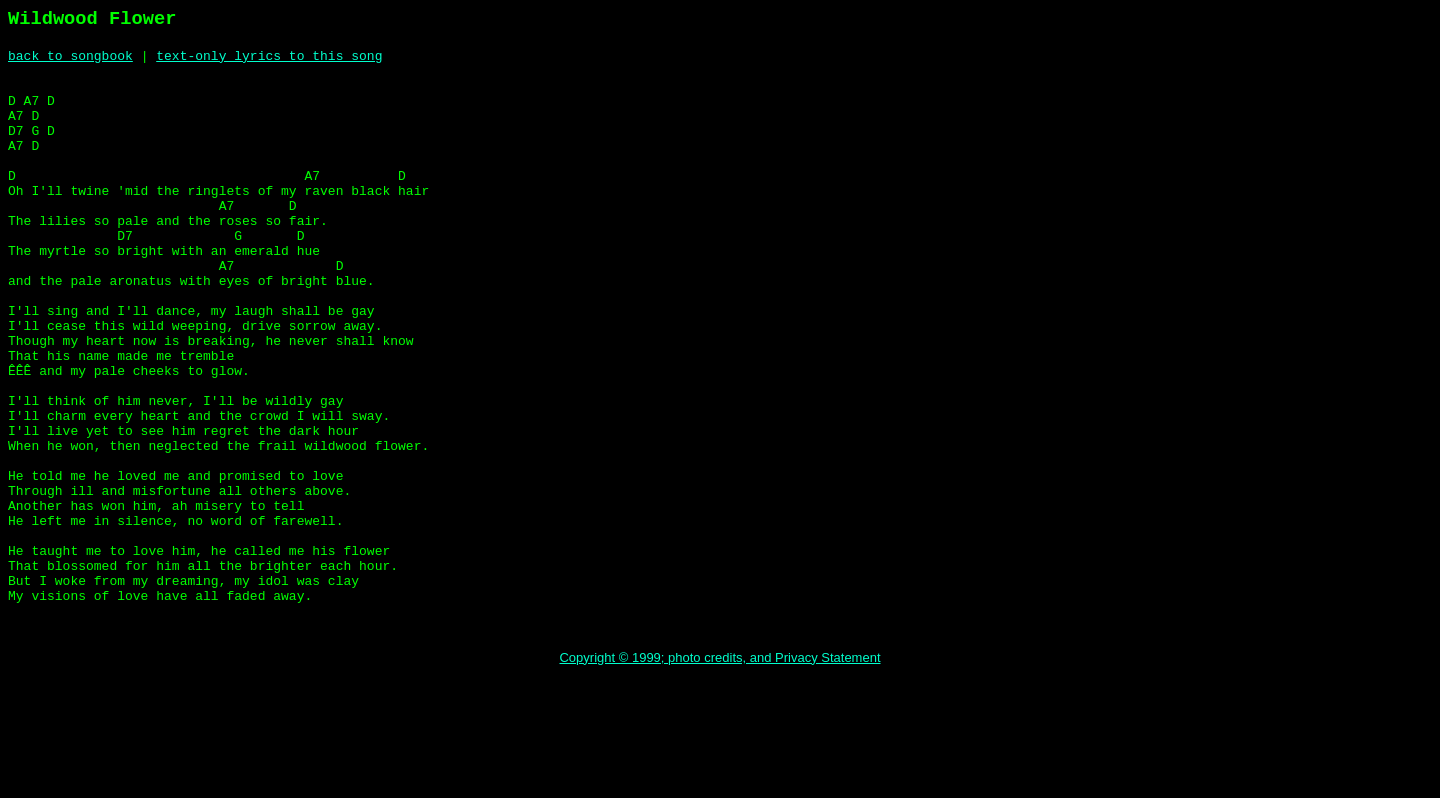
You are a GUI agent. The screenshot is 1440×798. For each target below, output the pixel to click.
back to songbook (70, 58)
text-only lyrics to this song (269, 58)
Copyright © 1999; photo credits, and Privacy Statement (719, 774)
